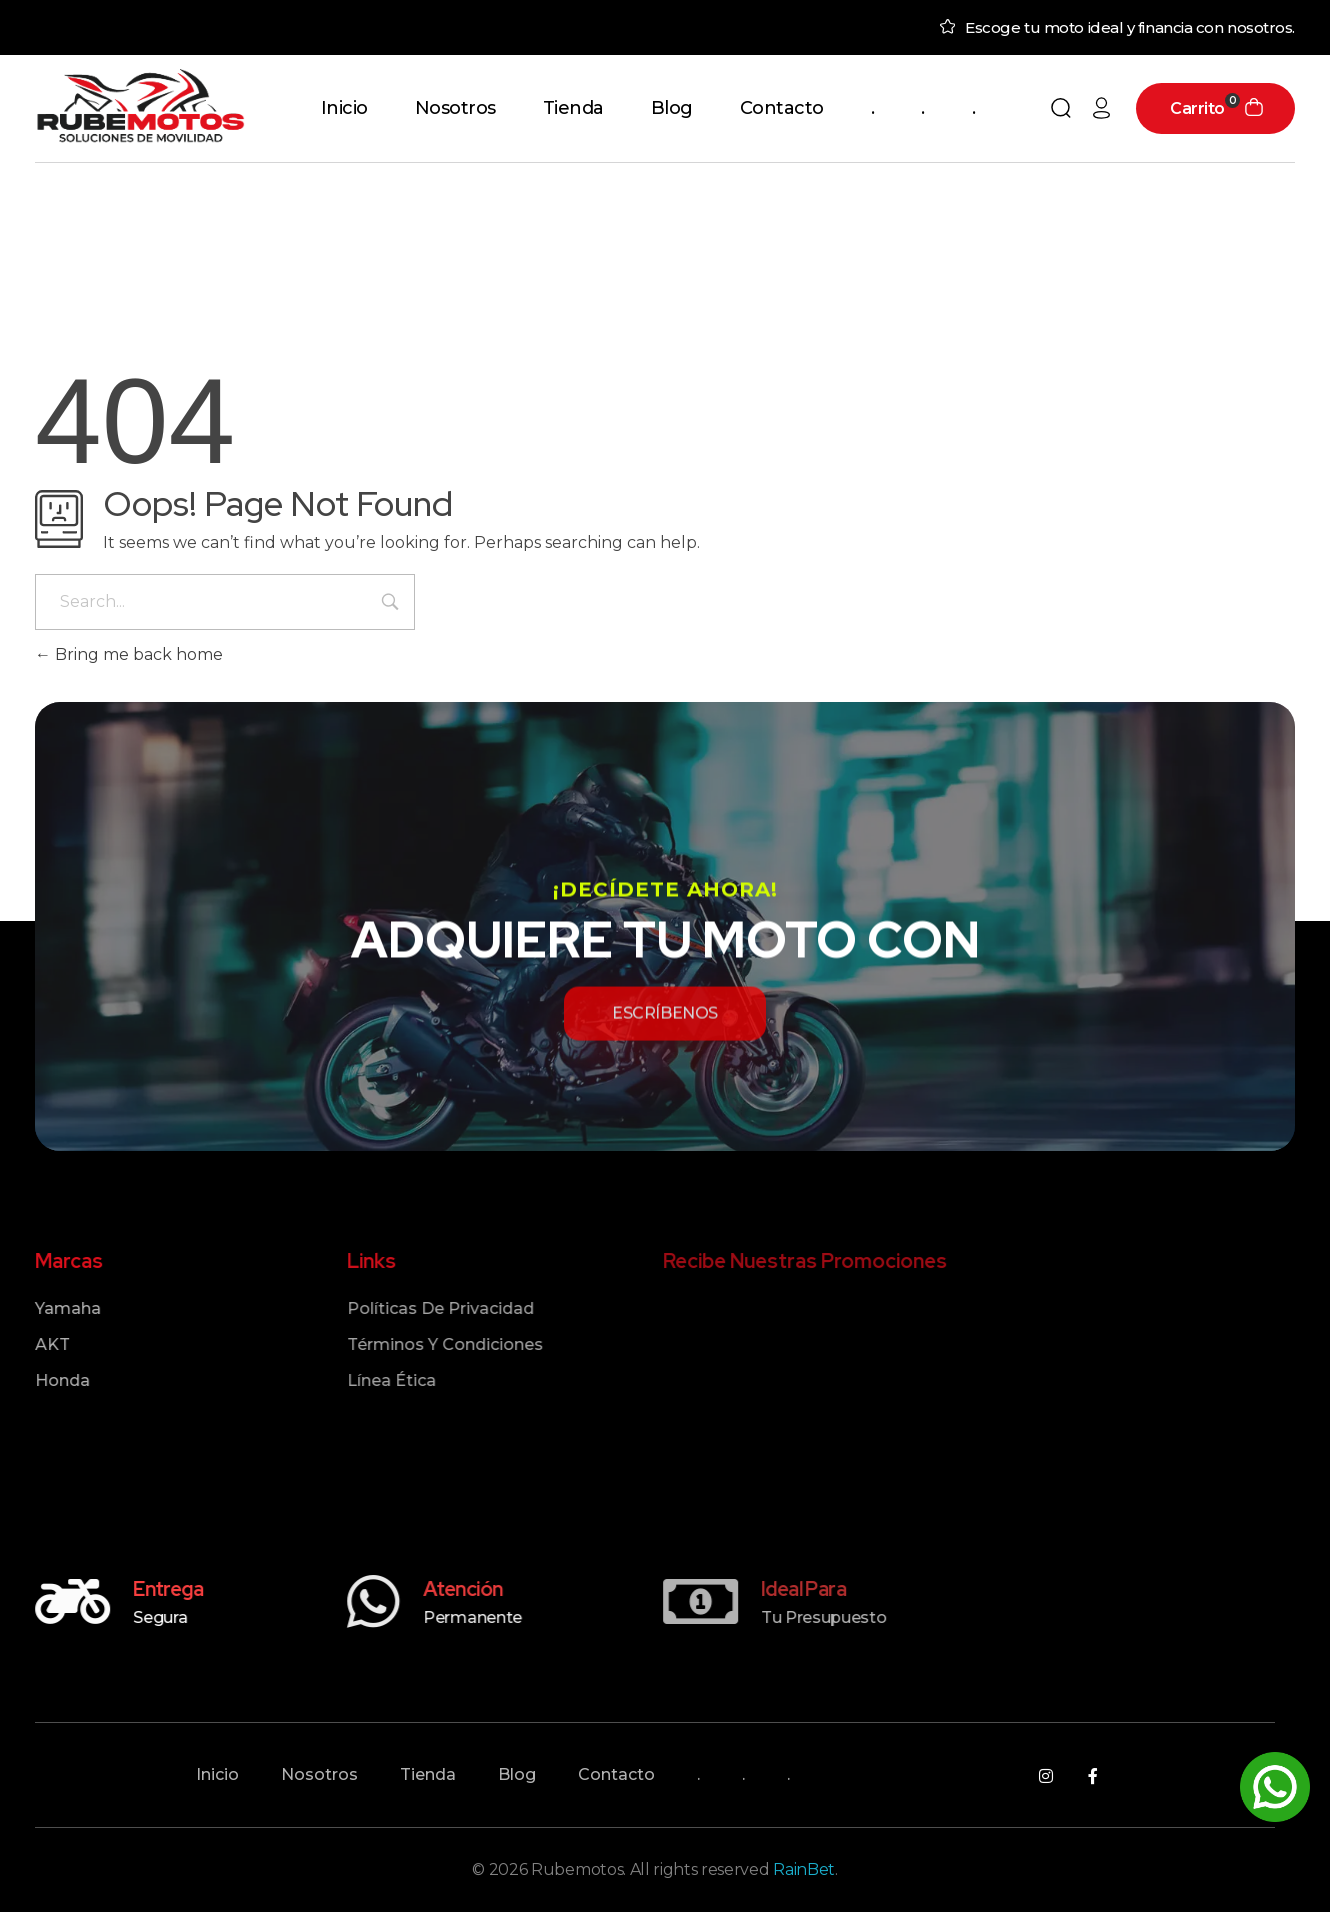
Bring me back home (129, 654)
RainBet (804, 1869)
